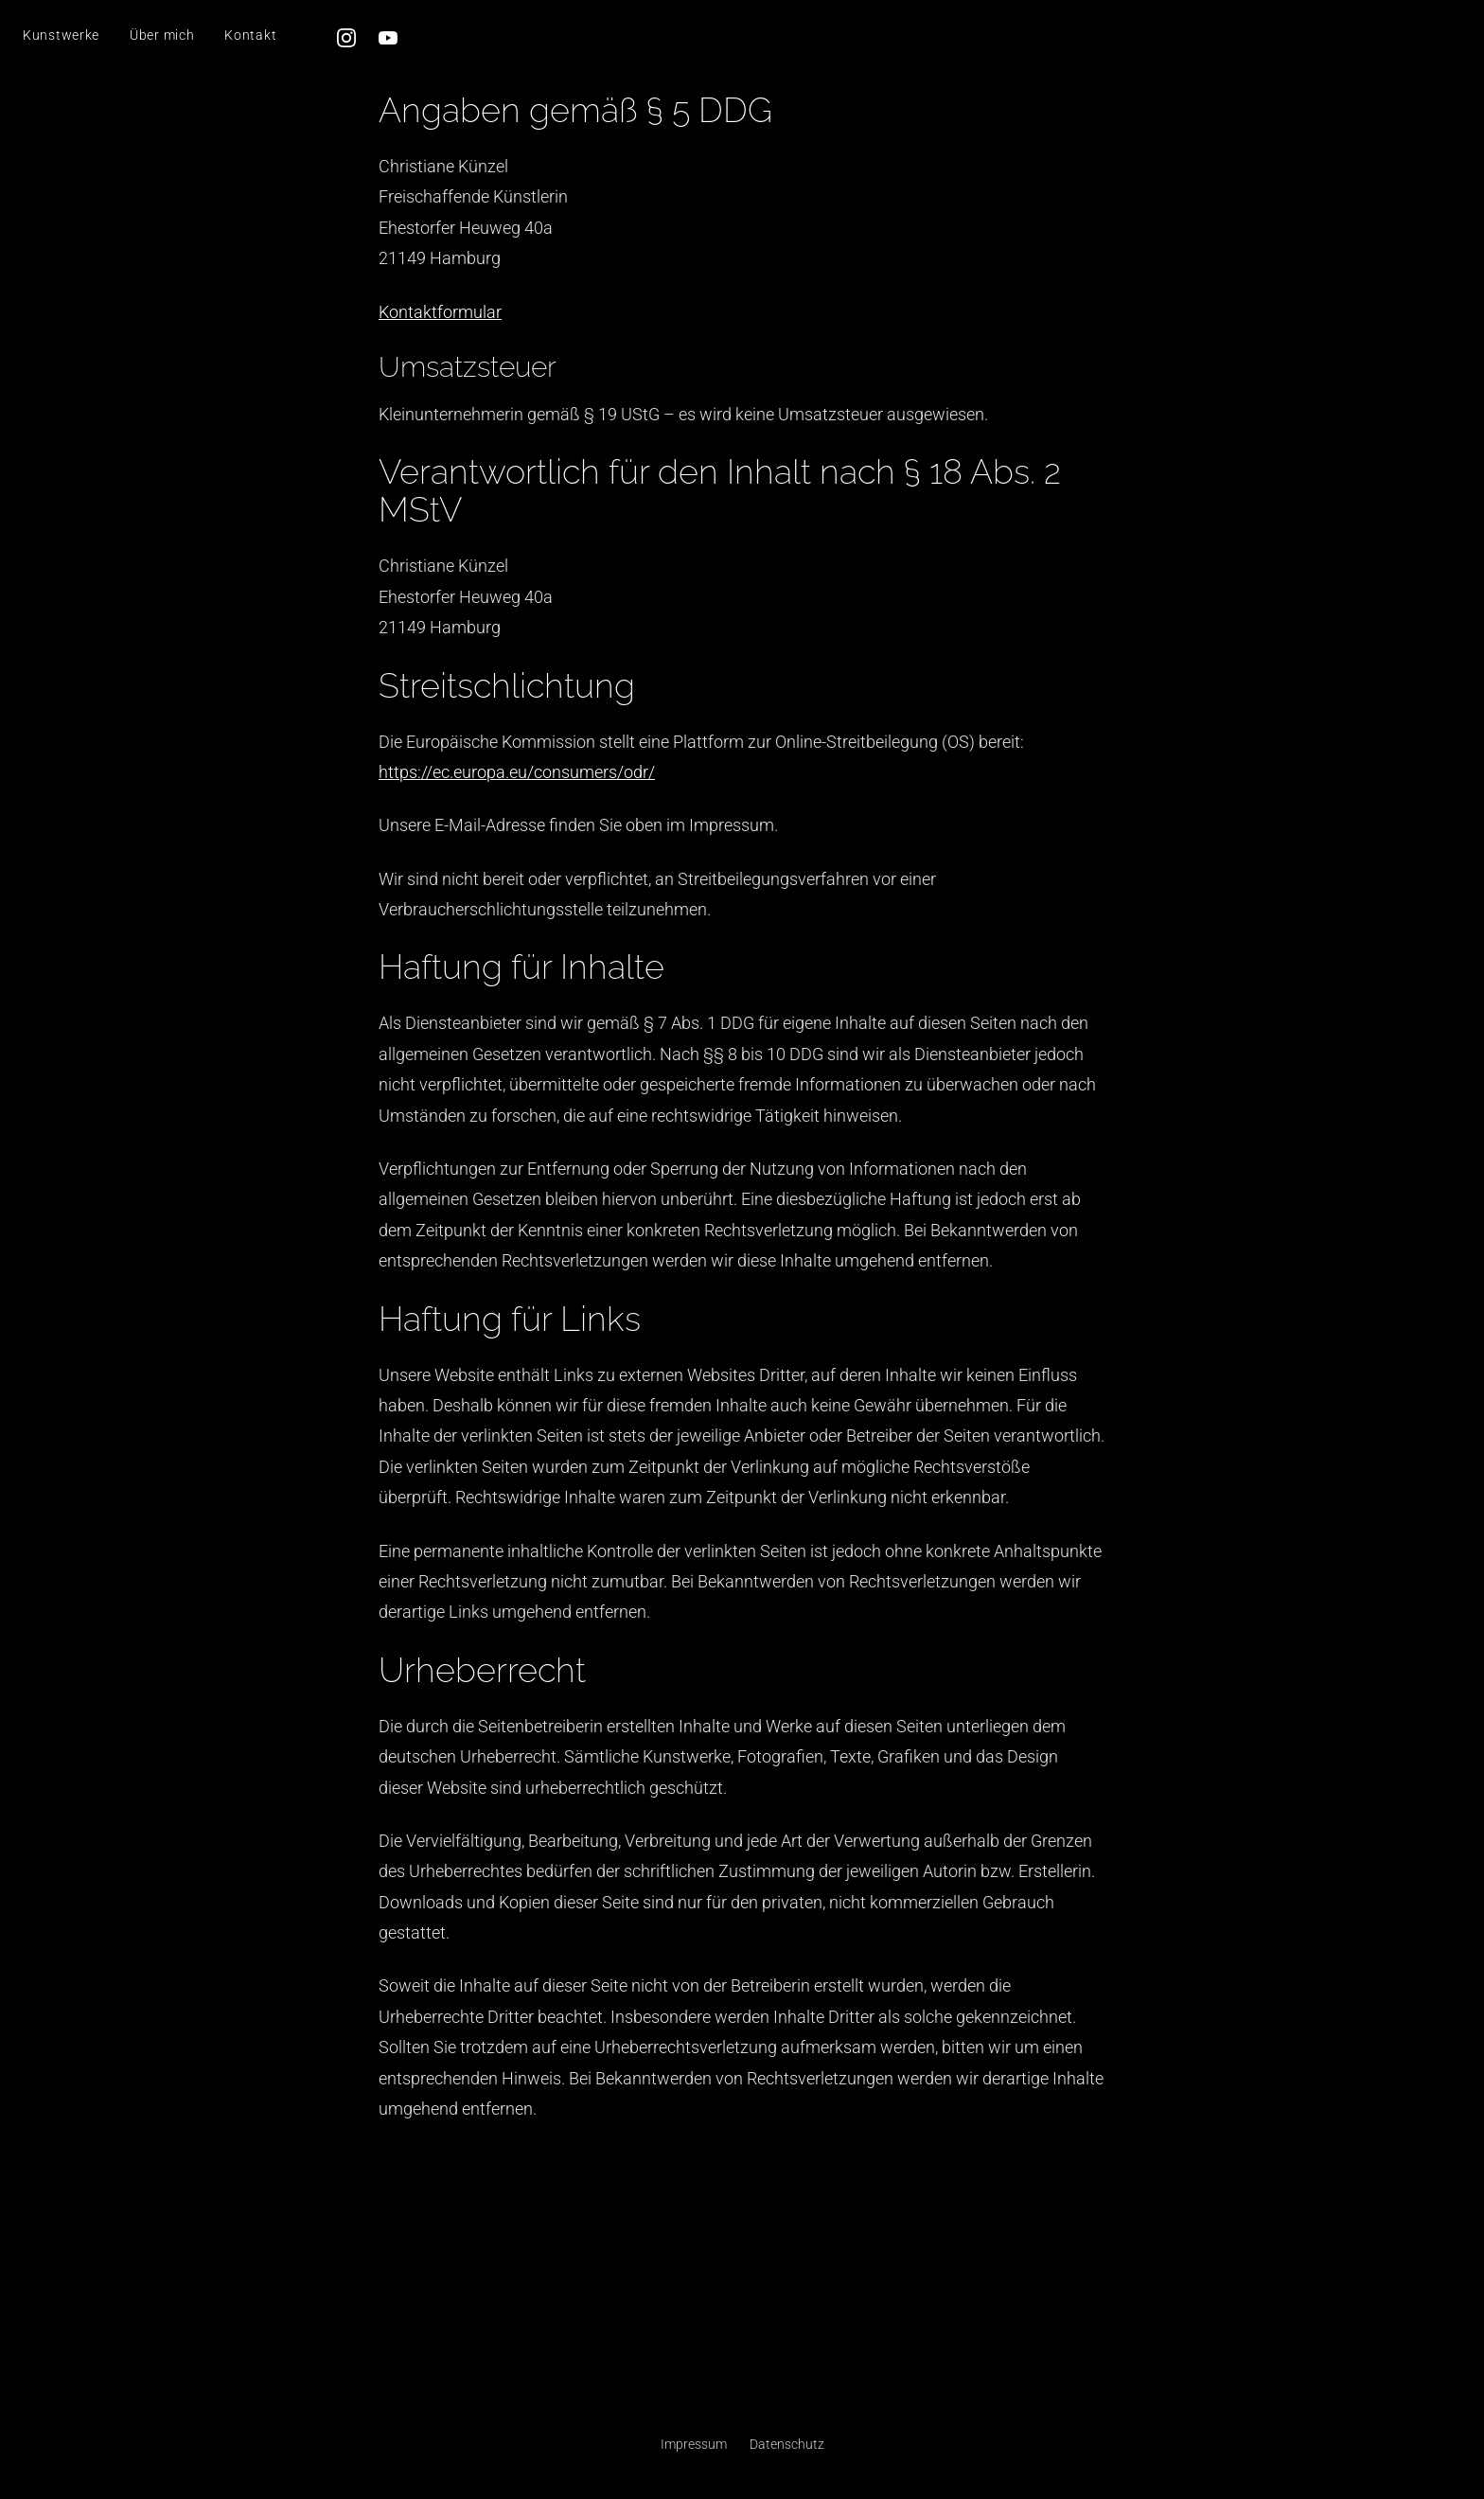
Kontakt (250, 35)
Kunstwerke (61, 35)
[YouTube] (388, 37)
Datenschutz (787, 2444)
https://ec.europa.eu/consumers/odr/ (517, 772)
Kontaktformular (440, 312)
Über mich (162, 35)
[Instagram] (346, 37)
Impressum (694, 2444)
